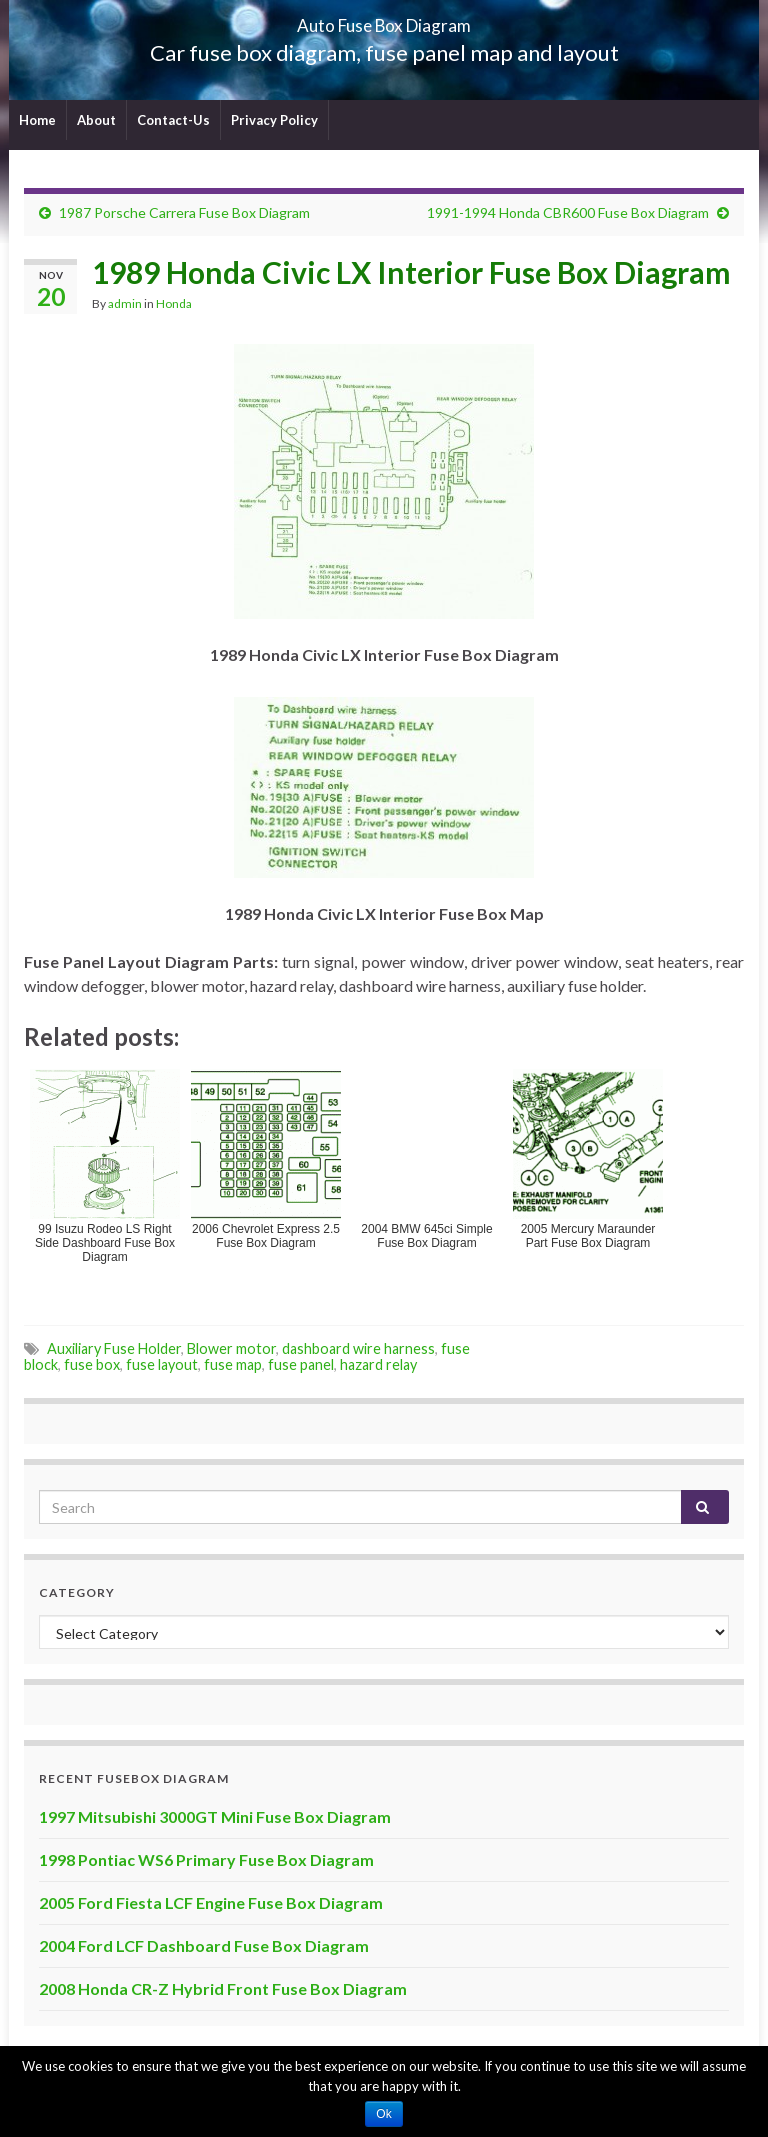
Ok (383, 2114)
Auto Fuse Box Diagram (384, 19)
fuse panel (301, 1364)
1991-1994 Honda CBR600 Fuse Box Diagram (568, 212)
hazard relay (378, 1364)
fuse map (233, 1364)
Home (37, 120)
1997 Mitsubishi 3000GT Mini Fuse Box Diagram (215, 1816)
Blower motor (231, 1348)
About (96, 120)
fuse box (92, 1364)
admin (125, 303)
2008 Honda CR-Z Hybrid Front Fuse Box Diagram (223, 1988)
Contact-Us (173, 120)
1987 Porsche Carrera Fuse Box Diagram (184, 212)
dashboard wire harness (358, 1348)
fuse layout (162, 1364)
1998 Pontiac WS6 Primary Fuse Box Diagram (206, 1859)
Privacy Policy (274, 120)
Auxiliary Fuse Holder (114, 1348)
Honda (174, 303)
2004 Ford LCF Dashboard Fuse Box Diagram (204, 1945)
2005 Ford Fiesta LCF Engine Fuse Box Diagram (211, 1902)
